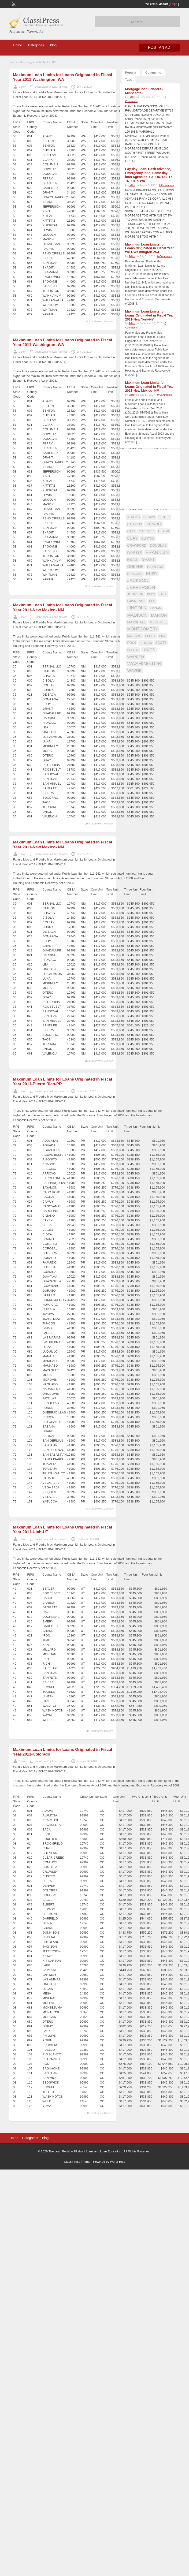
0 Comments (166, 185)
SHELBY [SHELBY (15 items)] (133, 650)
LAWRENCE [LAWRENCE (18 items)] (136, 601)
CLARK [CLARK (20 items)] (164, 531)
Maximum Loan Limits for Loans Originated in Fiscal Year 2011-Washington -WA (62, 77)
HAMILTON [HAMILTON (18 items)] (155, 567)
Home (17, 45)
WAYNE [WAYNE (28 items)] (134, 670)
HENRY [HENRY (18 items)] (151, 573)
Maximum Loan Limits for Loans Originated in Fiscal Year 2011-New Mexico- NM (62, 607)
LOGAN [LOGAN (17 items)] (155, 608)
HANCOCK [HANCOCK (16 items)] (134, 573)
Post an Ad (159, 47)
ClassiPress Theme (77, 2161)
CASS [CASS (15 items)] (131, 531)
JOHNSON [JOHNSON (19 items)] (135, 594)
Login (173, 4)
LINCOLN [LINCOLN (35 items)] (137, 607)
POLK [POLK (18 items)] (131, 643)
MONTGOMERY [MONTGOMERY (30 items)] (142, 629)
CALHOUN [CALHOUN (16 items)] (134, 524)
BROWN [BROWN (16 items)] (149, 517)
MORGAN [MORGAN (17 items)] (134, 635)
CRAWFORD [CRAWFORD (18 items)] (136, 545)
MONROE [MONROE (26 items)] (158, 622)
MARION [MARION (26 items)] (159, 615)
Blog (53, 45)
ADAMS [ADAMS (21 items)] (133, 517)
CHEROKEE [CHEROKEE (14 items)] (146, 531)
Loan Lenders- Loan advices (51, 86)
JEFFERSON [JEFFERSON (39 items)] (141, 587)
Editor (22, 86)
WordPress (117, 2161)
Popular (130, 72)
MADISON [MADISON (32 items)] (137, 615)
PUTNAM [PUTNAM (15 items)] (146, 643)
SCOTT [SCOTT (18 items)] (160, 643)
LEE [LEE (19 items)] (152, 601)
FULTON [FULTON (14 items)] (132, 559)
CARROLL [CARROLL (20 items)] (154, 524)
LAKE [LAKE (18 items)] (163, 594)
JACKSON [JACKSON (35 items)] (137, 580)
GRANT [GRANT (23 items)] (148, 559)
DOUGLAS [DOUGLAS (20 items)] (158, 545)
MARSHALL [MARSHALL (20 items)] (136, 622)
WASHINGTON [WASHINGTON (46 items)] (144, 664)
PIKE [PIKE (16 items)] (162, 635)
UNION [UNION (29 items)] (149, 649)
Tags (128, 79)
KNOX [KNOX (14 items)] (151, 594)
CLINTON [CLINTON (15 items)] (147, 538)
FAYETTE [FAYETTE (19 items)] (134, 553)
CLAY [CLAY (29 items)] (132, 538)
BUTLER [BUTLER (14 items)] (164, 517)
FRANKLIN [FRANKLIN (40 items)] (157, 552)
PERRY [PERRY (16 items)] (150, 635)
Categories (36, 45)
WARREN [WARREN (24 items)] (135, 657)
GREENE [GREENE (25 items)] (135, 566)
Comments (153, 72)
